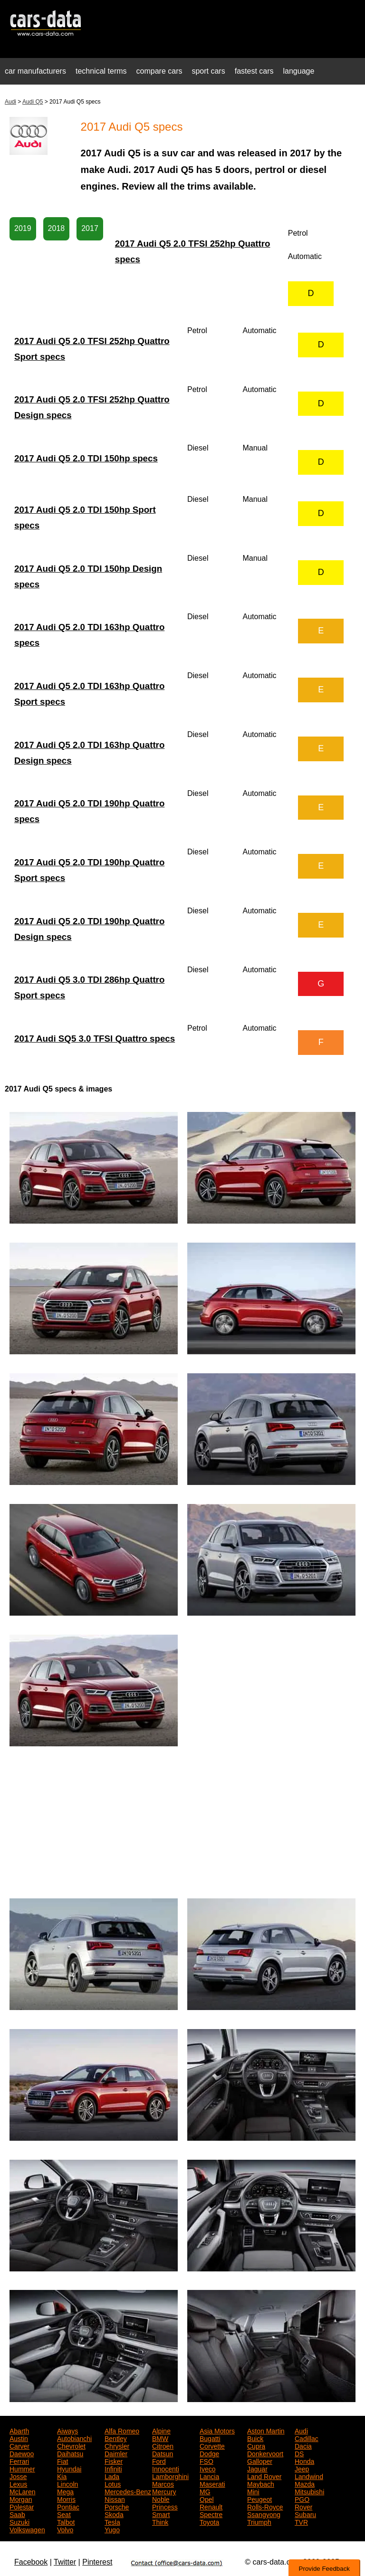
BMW (160, 2438)
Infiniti (113, 2468)
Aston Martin (266, 2430)
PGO (302, 2498)
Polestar (22, 2506)
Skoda (114, 2514)
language (299, 71)
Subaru (305, 2514)
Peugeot (259, 2498)
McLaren (22, 2491)
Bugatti (210, 2438)
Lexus (18, 2483)
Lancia (209, 2476)
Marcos (163, 2483)
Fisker (114, 2460)
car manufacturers (35, 71)
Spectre (211, 2514)
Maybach (260, 2483)
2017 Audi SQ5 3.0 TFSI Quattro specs (94, 1039)
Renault (211, 2506)
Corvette (212, 2445)
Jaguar (257, 2468)
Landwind (309, 2476)
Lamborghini (170, 2476)
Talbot (66, 2521)
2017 (89, 228)
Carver (19, 2445)
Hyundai (69, 2468)
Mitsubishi (309, 2491)
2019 (22, 228)
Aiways (67, 2430)
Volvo (65, 2529)
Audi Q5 (32, 101)
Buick (255, 2438)
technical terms (101, 71)
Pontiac (68, 2506)
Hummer (22, 2468)
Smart (161, 2514)
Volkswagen (27, 2529)
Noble (161, 2498)
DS (299, 2453)
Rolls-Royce (265, 2506)
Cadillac (306, 2438)
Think (160, 2521)
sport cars (208, 71)
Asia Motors (217, 2430)
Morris (66, 2498)
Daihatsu (70, 2453)
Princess (165, 2506)
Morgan (21, 2498)
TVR (301, 2521)
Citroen (162, 2445)
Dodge (209, 2453)
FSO (206, 2460)
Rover (303, 2506)
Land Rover (264, 2476)
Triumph (259, 2521)
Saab (17, 2514)
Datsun (162, 2453)
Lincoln (67, 2483)
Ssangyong (263, 2514)
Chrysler (117, 2445)
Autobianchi (74, 2438)
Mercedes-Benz (128, 2491)
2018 (56, 228)
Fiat (62, 2460)
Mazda (305, 2483)
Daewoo (22, 2453)
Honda (304, 2460)
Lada (112, 2476)
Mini (253, 2491)
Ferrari (19, 2460)
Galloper (259, 2460)
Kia (62, 2476)
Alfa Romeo (122, 2430)
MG (205, 2491)
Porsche (117, 2506)
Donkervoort (265, 2453)
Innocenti (165, 2468)
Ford (159, 2460)
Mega (65, 2491)
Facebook (31, 2562)
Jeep (302, 2468)
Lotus (113, 2483)
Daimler (116, 2453)
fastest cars (254, 71)
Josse (18, 2476)
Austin (19, 2438)
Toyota (209, 2521)
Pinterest (97, 2562)
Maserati (212, 2483)
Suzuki (19, 2521)
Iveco (207, 2468)
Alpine (161, 2430)
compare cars (159, 71)
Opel (207, 2498)
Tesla (112, 2521)
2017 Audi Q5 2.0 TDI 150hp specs (86, 458)
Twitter (65, 2562)
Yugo (112, 2529)
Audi (10, 101)
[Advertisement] (182, 1822)
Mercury (164, 2491)
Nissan (115, 2498)
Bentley (116, 2438)
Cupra (256, 2445)
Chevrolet (71, 2445)
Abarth (19, 2430)
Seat (64, 2514)
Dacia (303, 2445)
